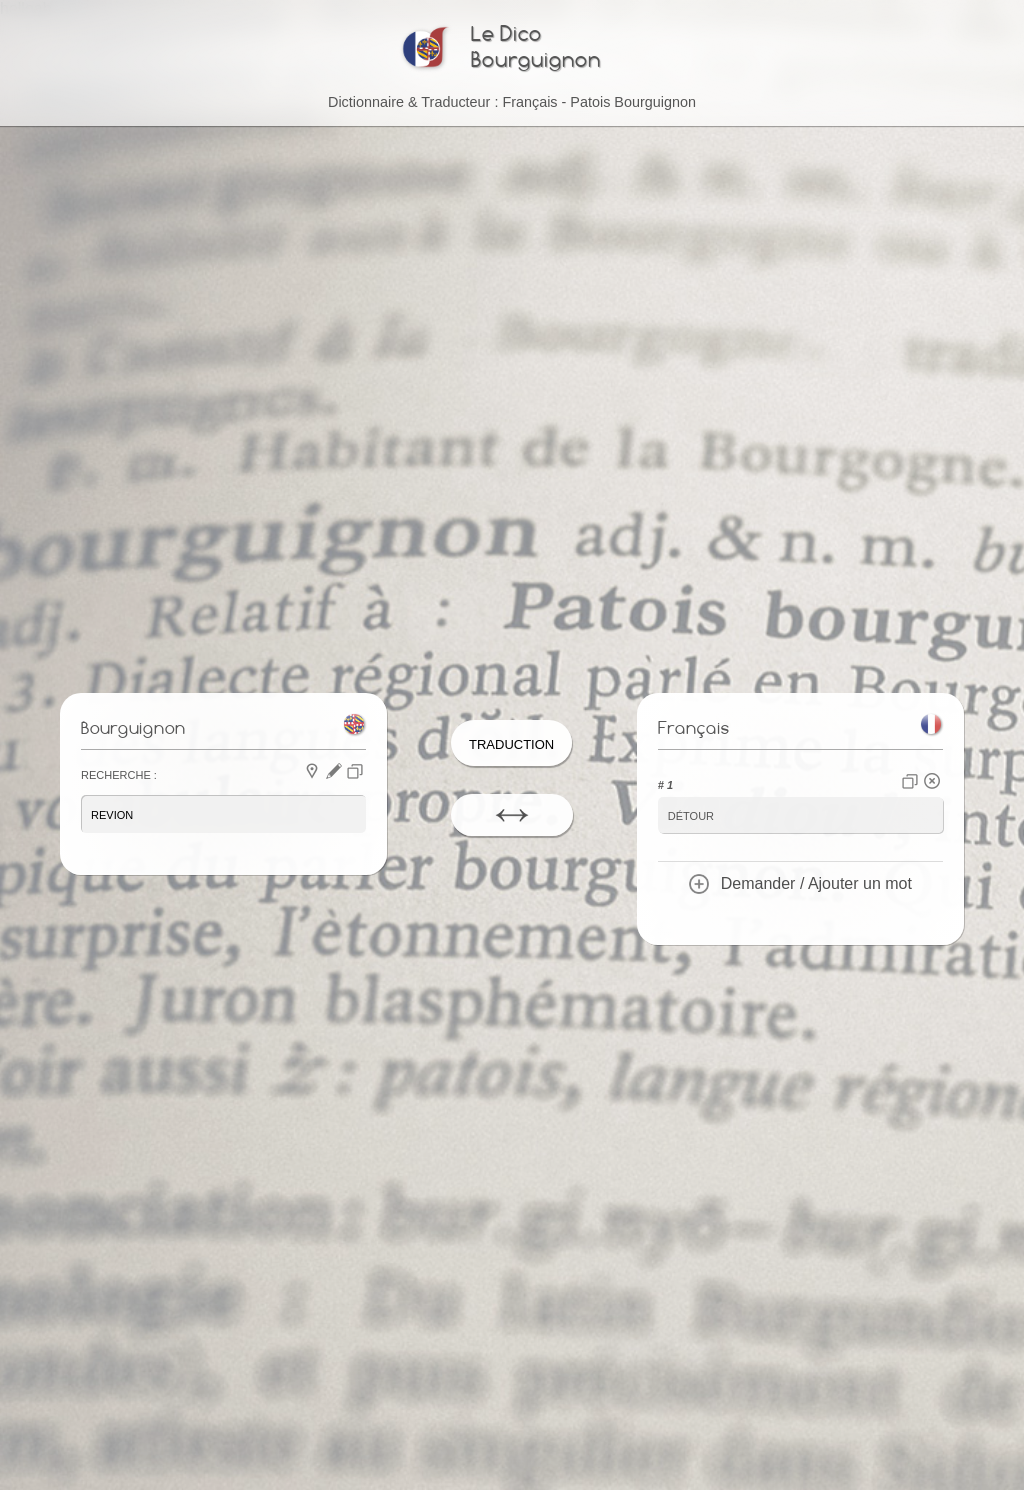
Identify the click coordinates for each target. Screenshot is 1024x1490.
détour (691, 814)
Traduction (511, 742)
